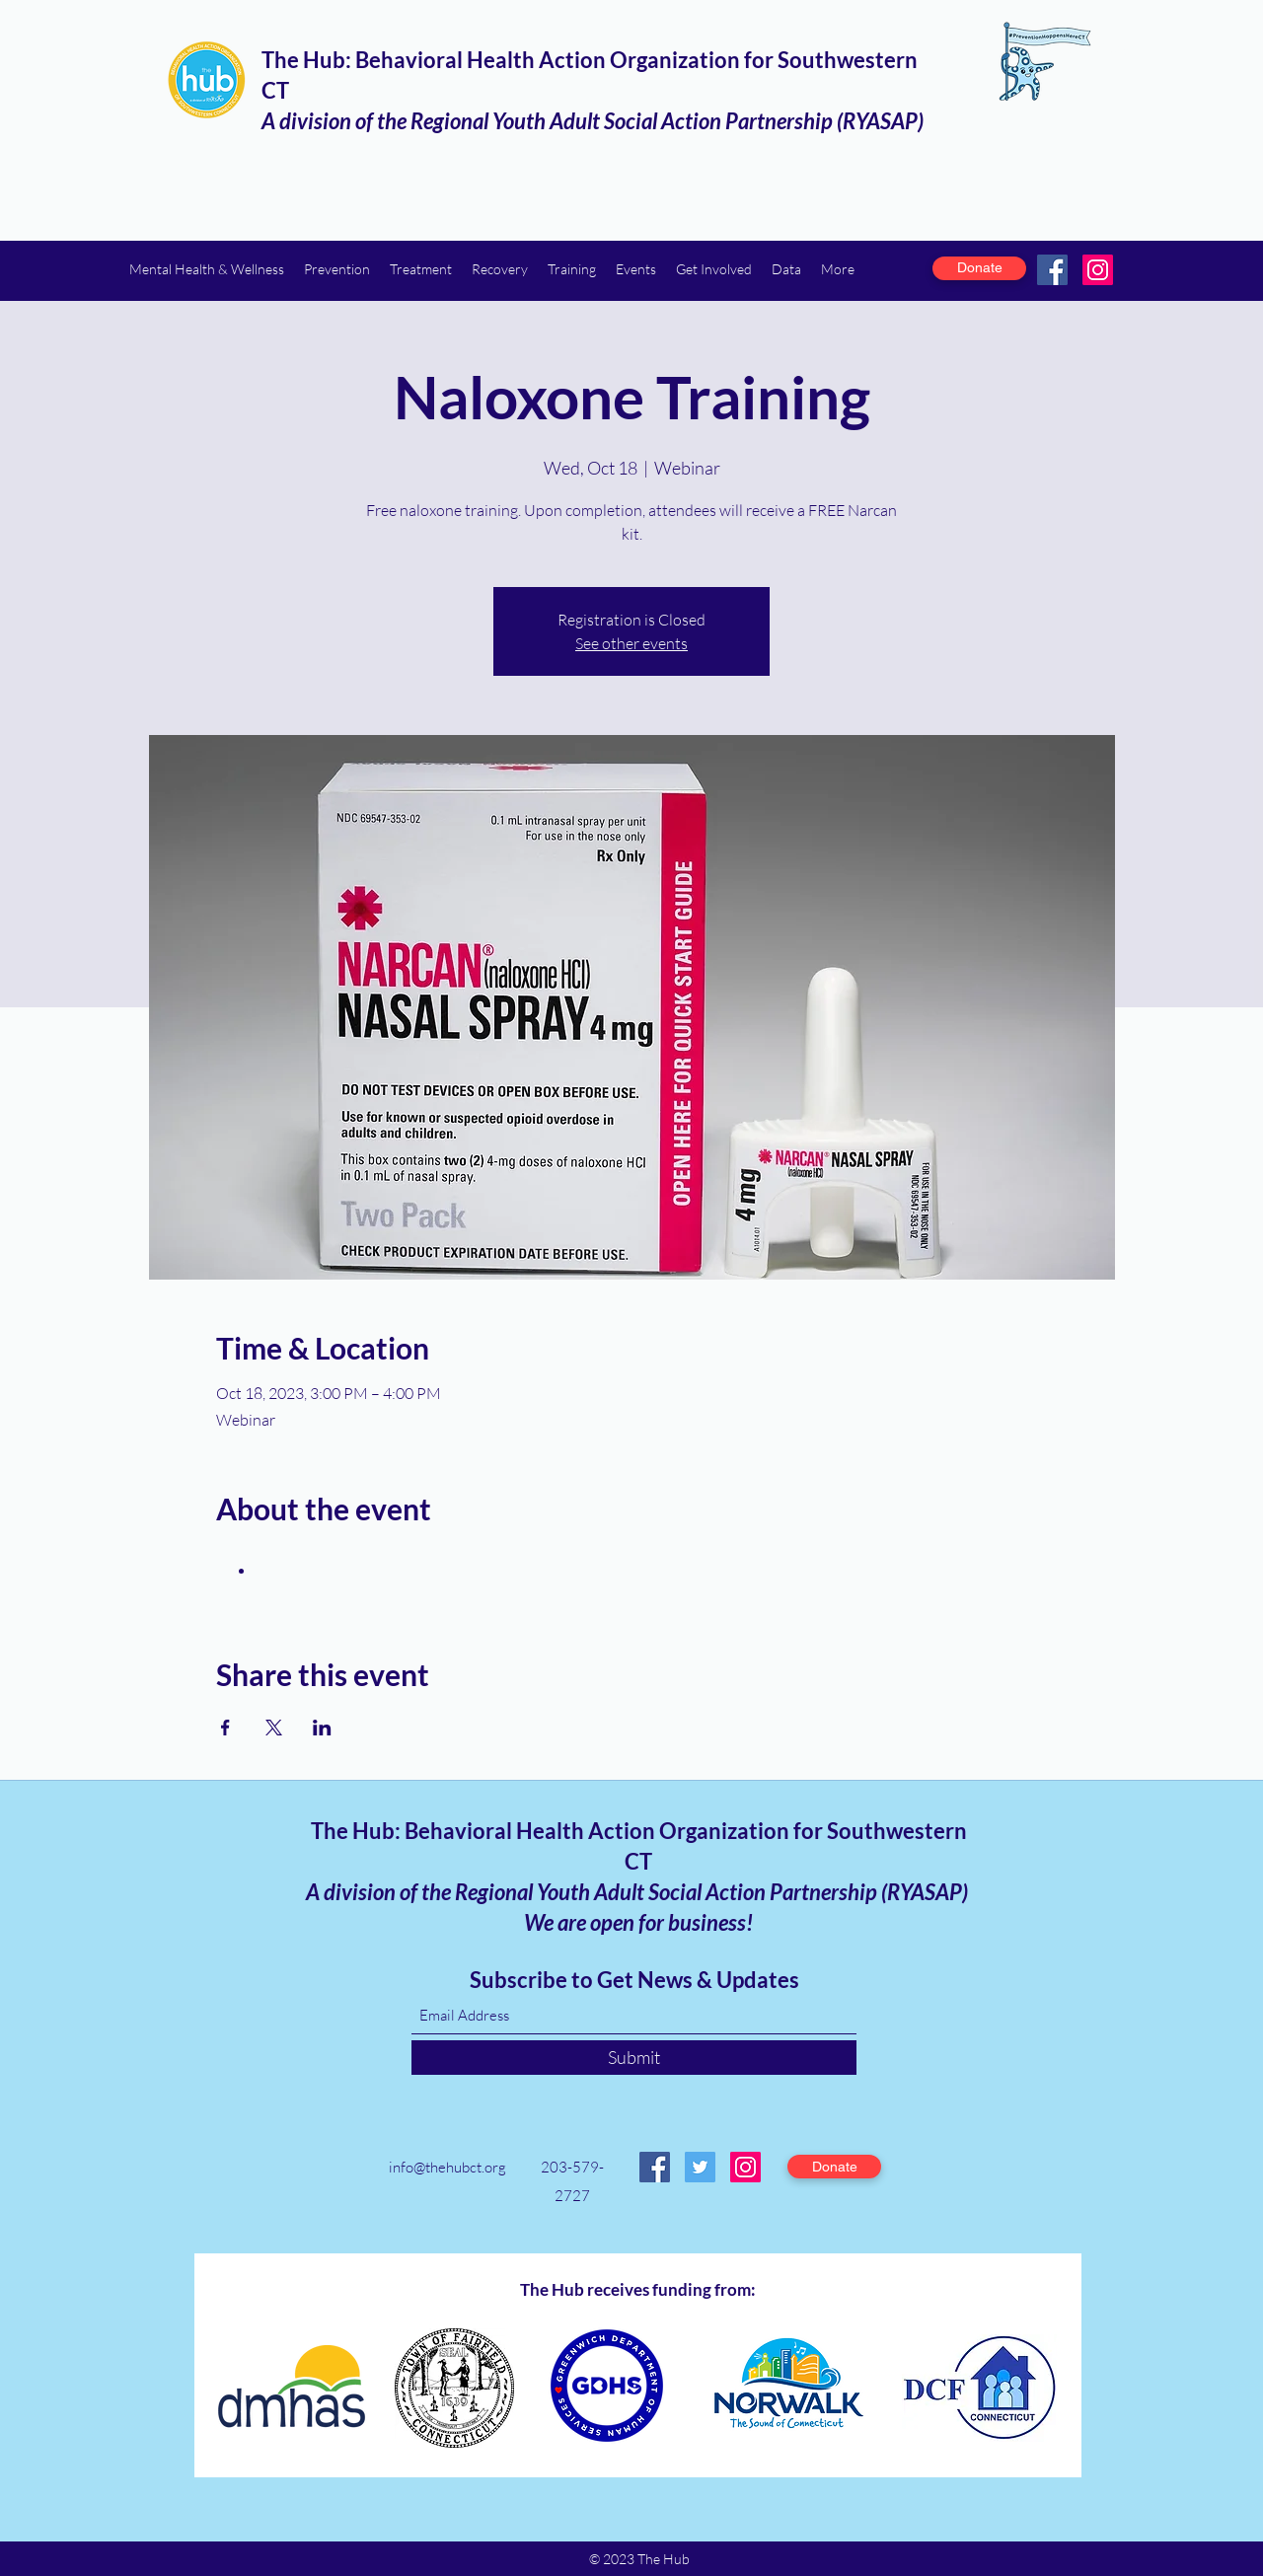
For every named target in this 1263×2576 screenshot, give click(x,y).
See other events (631, 643)
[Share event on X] (273, 1727)
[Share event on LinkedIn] (322, 1727)
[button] (206, 269)
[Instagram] (1097, 270)
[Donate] (979, 268)
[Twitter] (700, 2167)
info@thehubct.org (447, 2167)
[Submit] (633, 2057)
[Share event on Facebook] (225, 1727)
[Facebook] (1052, 270)
